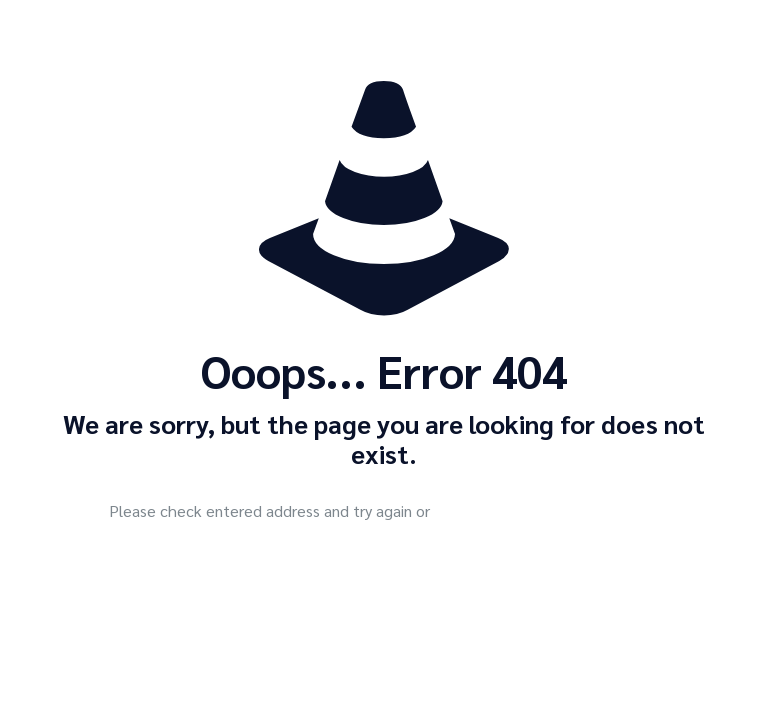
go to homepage (557, 513)
